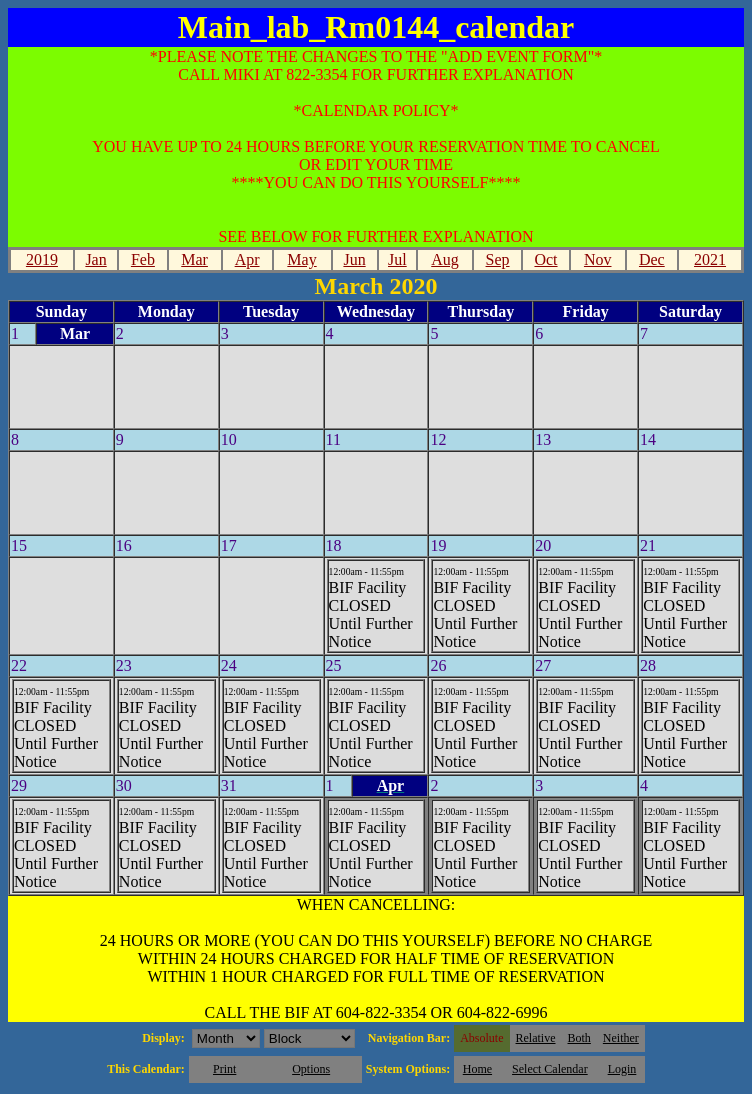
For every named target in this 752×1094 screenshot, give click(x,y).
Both (579, 1038)
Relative (536, 1038)
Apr (247, 259)
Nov (598, 259)
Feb (143, 259)
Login (622, 1069)
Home (477, 1069)
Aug (445, 259)
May (301, 259)
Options (311, 1069)
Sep (498, 259)
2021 (710, 259)
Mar (194, 259)
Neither (621, 1038)
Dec (652, 259)
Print (224, 1069)
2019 (42, 259)
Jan (95, 259)
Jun (354, 259)
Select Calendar (550, 1069)
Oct (545, 259)
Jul (397, 259)
